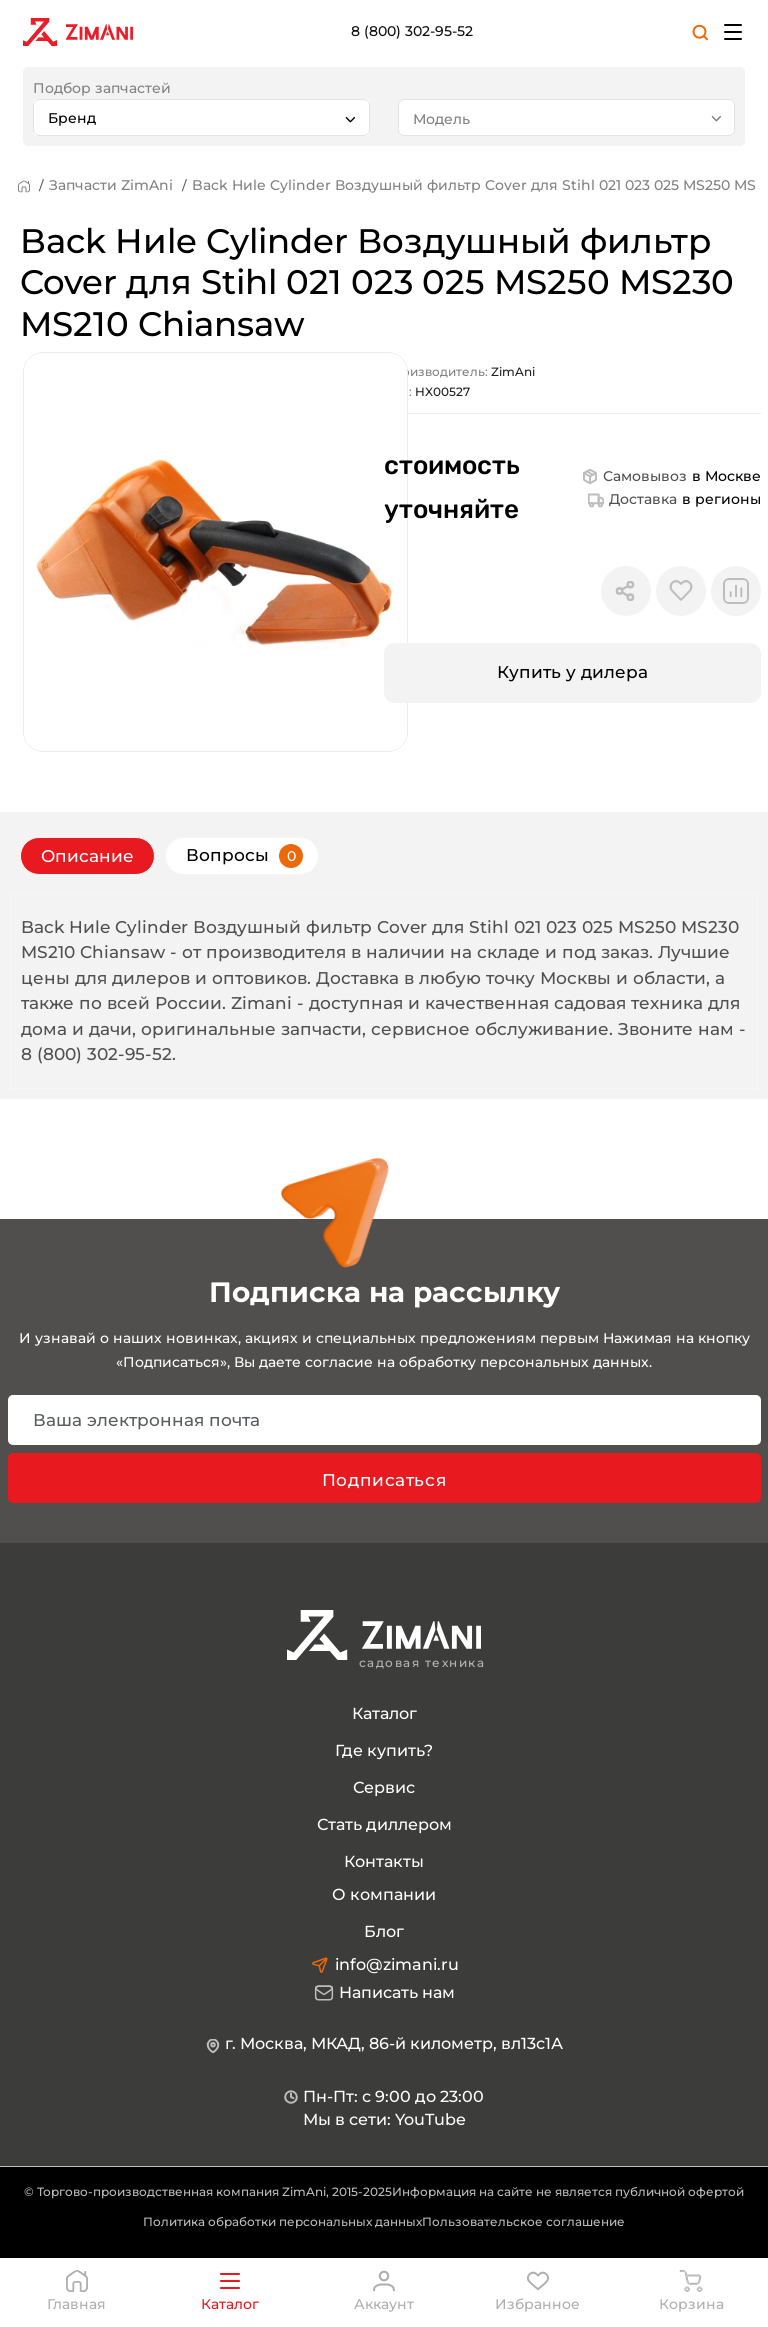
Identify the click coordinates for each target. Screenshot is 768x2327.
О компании (384, 1894)
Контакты (384, 1861)
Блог (384, 1931)
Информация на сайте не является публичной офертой (568, 2191)
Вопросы (244, 856)
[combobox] (201, 117)
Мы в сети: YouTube (384, 2119)
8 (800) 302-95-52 (412, 31)
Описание (87, 856)
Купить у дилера (572, 672)
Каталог (384, 1713)
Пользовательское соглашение (523, 2221)
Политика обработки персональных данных (282, 2221)
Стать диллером (384, 1824)
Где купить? (384, 1750)
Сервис (384, 1787)
